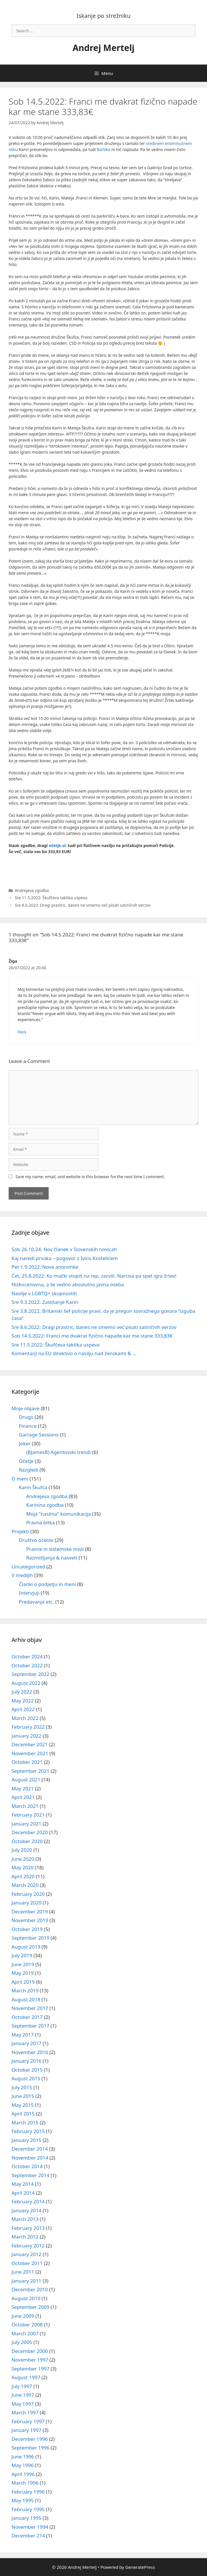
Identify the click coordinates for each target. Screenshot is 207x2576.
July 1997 (22, 2386)
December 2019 (30, 1911)
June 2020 (23, 1858)
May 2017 (23, 2034)
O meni (20, 1478)
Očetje (26, 1461)
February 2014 (28, 2201)
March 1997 (25, 2412)
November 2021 (30, 1753)
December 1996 (30, 2439)
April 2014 (23, 2193)
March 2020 (25, 1885)
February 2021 (28, 1814)
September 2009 (30, 2307)
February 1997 (28, 2421)
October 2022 (27, 1665)
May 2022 (23, 1700)
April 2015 (23, 2113)
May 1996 (23, 2465)
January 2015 (26, 2140)
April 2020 (23, 1876)
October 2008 (27, 2324)
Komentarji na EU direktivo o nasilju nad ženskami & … (74, 1353)
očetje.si (57, 845)
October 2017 (27, 2017)
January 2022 (26, 1735)
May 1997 (23, 2403)
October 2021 (27, 1762)
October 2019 (27, 1929)
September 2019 (30, 1937)
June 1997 (23, 2395)
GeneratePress (140, 2567)
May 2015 (23, 2105)
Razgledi (28, 1469)
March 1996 (25, 2482)
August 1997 (26, 2377)
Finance (28, 1426)
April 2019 (23, 1982)
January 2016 (26, 2061)
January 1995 (26, 2518)
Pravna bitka (40, 1522)
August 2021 (26, 1779)
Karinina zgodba (45, 1505)
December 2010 (30, 2289)
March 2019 (25, 1990)
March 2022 (25, 1718)
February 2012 (28, 2245)
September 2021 (30, 1771)
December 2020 (30, 1832)
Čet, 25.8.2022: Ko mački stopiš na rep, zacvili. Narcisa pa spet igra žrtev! (94, 1275)
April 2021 (23, 1797)
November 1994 (30, 2527)
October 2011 (27, 2263)
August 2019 (26, 1946)
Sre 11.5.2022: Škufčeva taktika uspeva (51, 897)
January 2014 (26, 2210)
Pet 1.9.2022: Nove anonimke (45, 1267)
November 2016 (30, 2052)
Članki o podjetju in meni (47, 1584)
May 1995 (23, 2500)
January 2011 (26, 2280)
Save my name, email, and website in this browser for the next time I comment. (90, 1176)
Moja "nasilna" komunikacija (58, 1513)
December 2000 (30, 2351)
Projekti (20, 1531)
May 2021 (23, 1788)
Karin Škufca (33, 1487)
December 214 (28, 2535)
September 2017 (30, 2025)
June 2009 (23, 2316)
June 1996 (23, 2456)
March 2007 (25, 2333)
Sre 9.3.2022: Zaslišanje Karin (45, 1302)
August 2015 (26, 2078)
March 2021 (25, 1806)
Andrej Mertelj (103, 48)
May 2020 (23, 1867)
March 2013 (25, 2219)
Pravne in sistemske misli (55, 1549)
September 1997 (30, 2368)
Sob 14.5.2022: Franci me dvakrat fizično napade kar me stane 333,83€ (92, 1335)
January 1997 (26, 2430)
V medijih (22, 1575)
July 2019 (22, 1955)
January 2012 (26, 2254)
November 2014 (30, 2157)
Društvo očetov (36, 1540)
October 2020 (27, 1841)
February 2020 (28, 1894)
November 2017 (30, 2008)
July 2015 (22, 2087)
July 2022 (22, 1691)
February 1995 (28, 2509)
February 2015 (28, 2131)
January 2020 (26, 1902)
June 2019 (23, 1964)
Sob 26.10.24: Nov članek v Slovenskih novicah (64, 1249)
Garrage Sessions (39, 1434)
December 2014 (30, 2148)
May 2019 (23, 1973)
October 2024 (27, 1656)
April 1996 (23, 2474)
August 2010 (26, 2298)
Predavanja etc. (36, 1601)
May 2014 (23, 2184)
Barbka (103, 149)
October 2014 (27, 2166)
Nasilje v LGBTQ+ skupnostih (44, 1293)
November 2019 (30, 1920)
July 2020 (22, 1850)
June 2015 (23, 2096)
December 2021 (30, 1744)
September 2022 (30, 1674)
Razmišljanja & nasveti (51, 1557)
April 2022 (23, 1709)
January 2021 (26, 1823)
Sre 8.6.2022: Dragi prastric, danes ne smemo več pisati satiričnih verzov (83, 905)
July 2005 (22, 2342)
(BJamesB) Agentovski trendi (58, 1452)
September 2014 (30, 2175)
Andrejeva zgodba (32, 890)
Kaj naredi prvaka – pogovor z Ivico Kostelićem (65, 1258)
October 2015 (27, 2069)
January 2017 (26, 2043)
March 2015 (25, 2122)
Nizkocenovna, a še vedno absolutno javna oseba (68, 1284)
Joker (25, 1443)
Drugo (26, 1417)
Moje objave (25, 1408)
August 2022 (26, 1683)
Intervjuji (29, 1592)
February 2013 (28, 2228)
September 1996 (30, 2447)
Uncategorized (28, 1566)
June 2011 (23, 2271)
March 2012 (25, 2236)
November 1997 (30, 2359)
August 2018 (26, 1999)
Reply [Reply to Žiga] (22, 1031)
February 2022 (28, 1726)
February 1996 (28, 2491)
